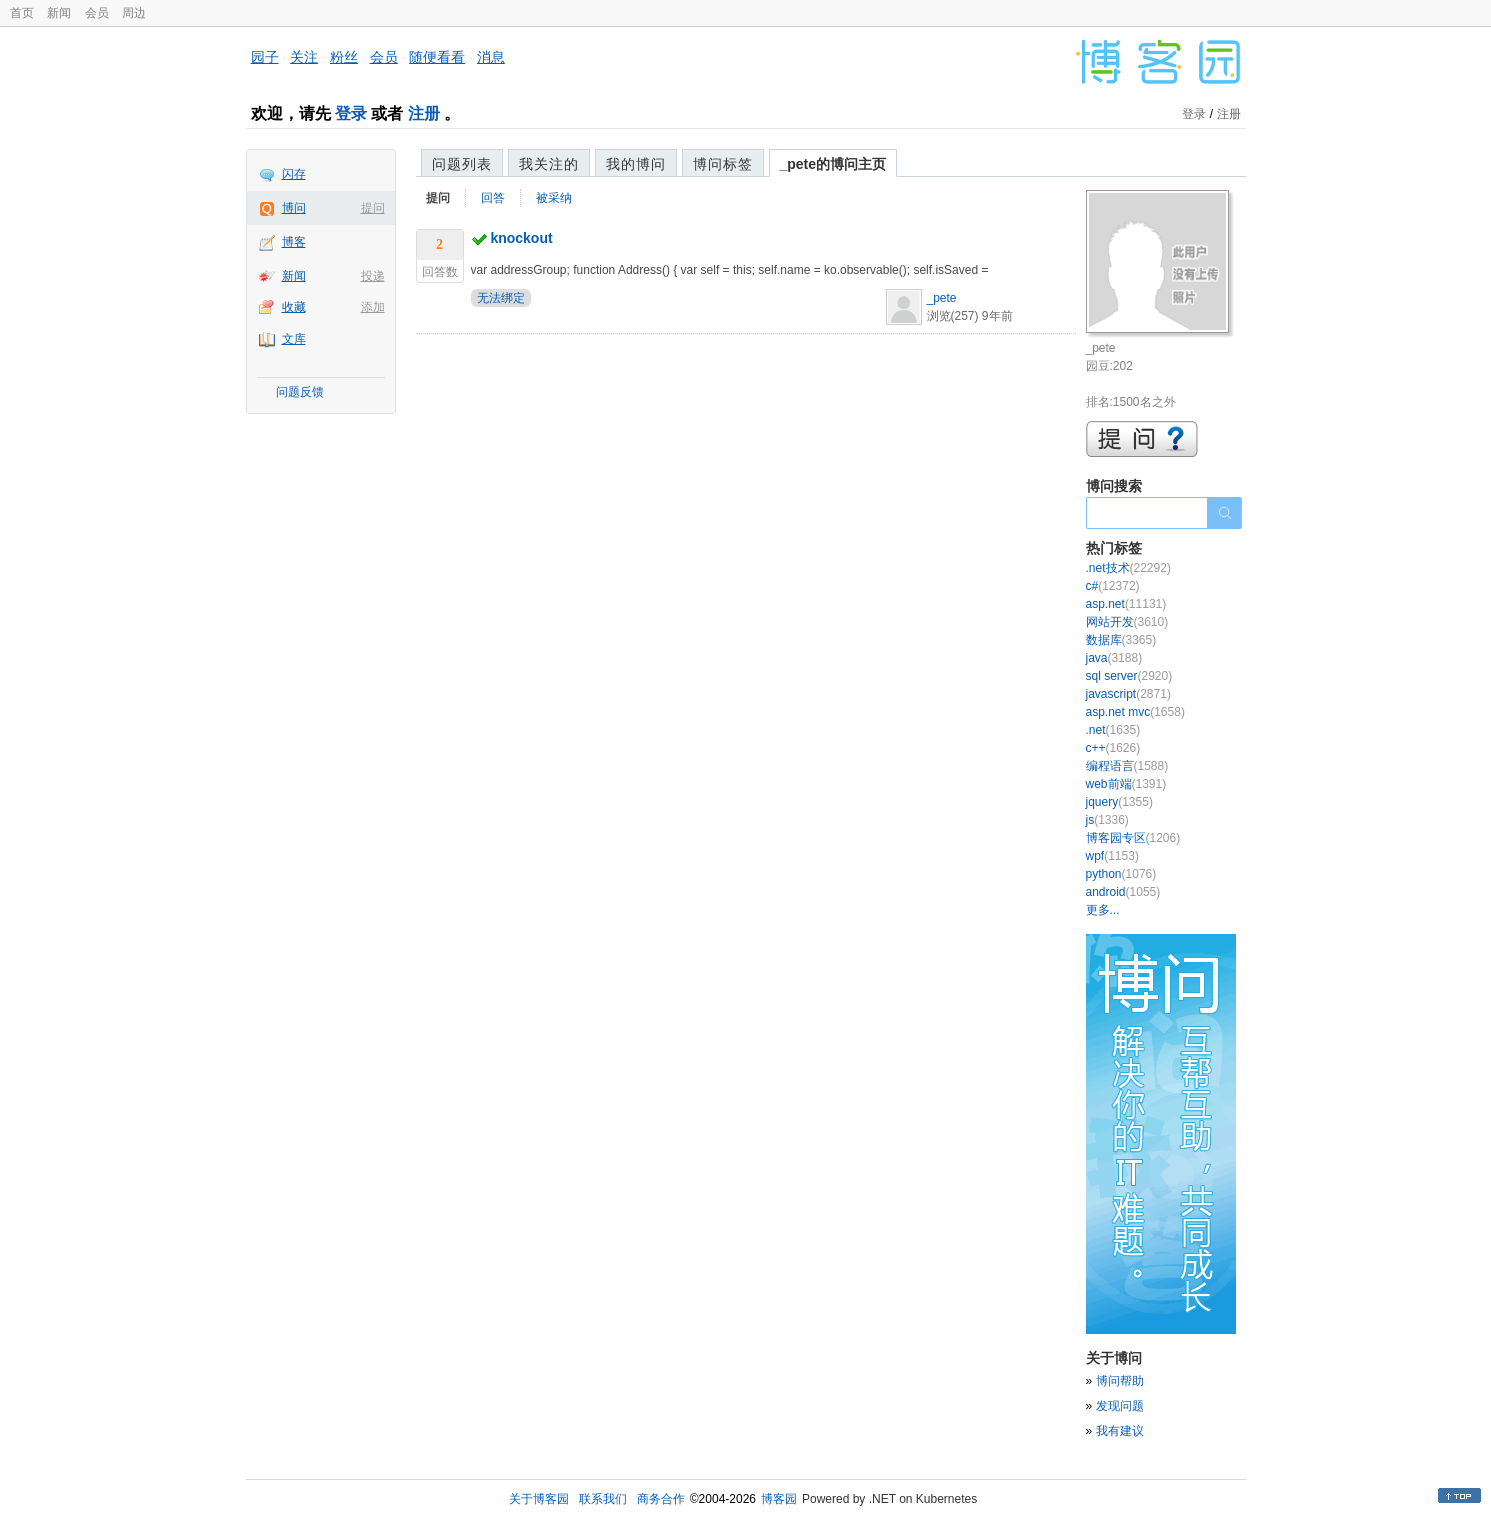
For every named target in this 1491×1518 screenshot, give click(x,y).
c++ (1113, 748)
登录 (351, 113)
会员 (97, 13)
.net (1113, 730)
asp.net (1126, 604)
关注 (304, 57)
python (1121, 874)
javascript (1128, 694)
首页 (22, 13)
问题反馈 (300, 392)
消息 (491, 57)
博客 (294, 242)
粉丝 (344, 57)
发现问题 (1120, 1406)
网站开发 (1127, 622)
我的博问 (636, 164)
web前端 (1126, 784)
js (1107, 820)
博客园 (779, 1499)
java (1114, 658)
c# (1113, 586)
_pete (942, 298)
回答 (493, 198)
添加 (373, 307)
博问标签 (723, 164)
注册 (424, 113)
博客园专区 (1133, 838)
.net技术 (1128, 568)
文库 (294, 339)
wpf (1112, 856)
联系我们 (603, 1499)
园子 (265, 57)
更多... (1103, 910)
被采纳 (554, 198)
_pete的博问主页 (833, 164)
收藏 (294, 307)
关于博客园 (539, 1499)
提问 (373, 208)
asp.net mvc (1135, 712)
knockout (521, 238)
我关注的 (549, 164)
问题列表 (462, 164)
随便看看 (437, 57)
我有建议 (1120, 1431)
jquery (1119, 802)
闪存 (294, 174)
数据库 (1121, 640)
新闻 (59, 13)
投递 (373, 276)
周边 (134, 13)
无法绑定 (501, 298)
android (1123, 892)
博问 (294, 208)
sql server (1129, 676)
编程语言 (1127, 766)
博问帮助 (1120, 1381)
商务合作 (661, 1499)
